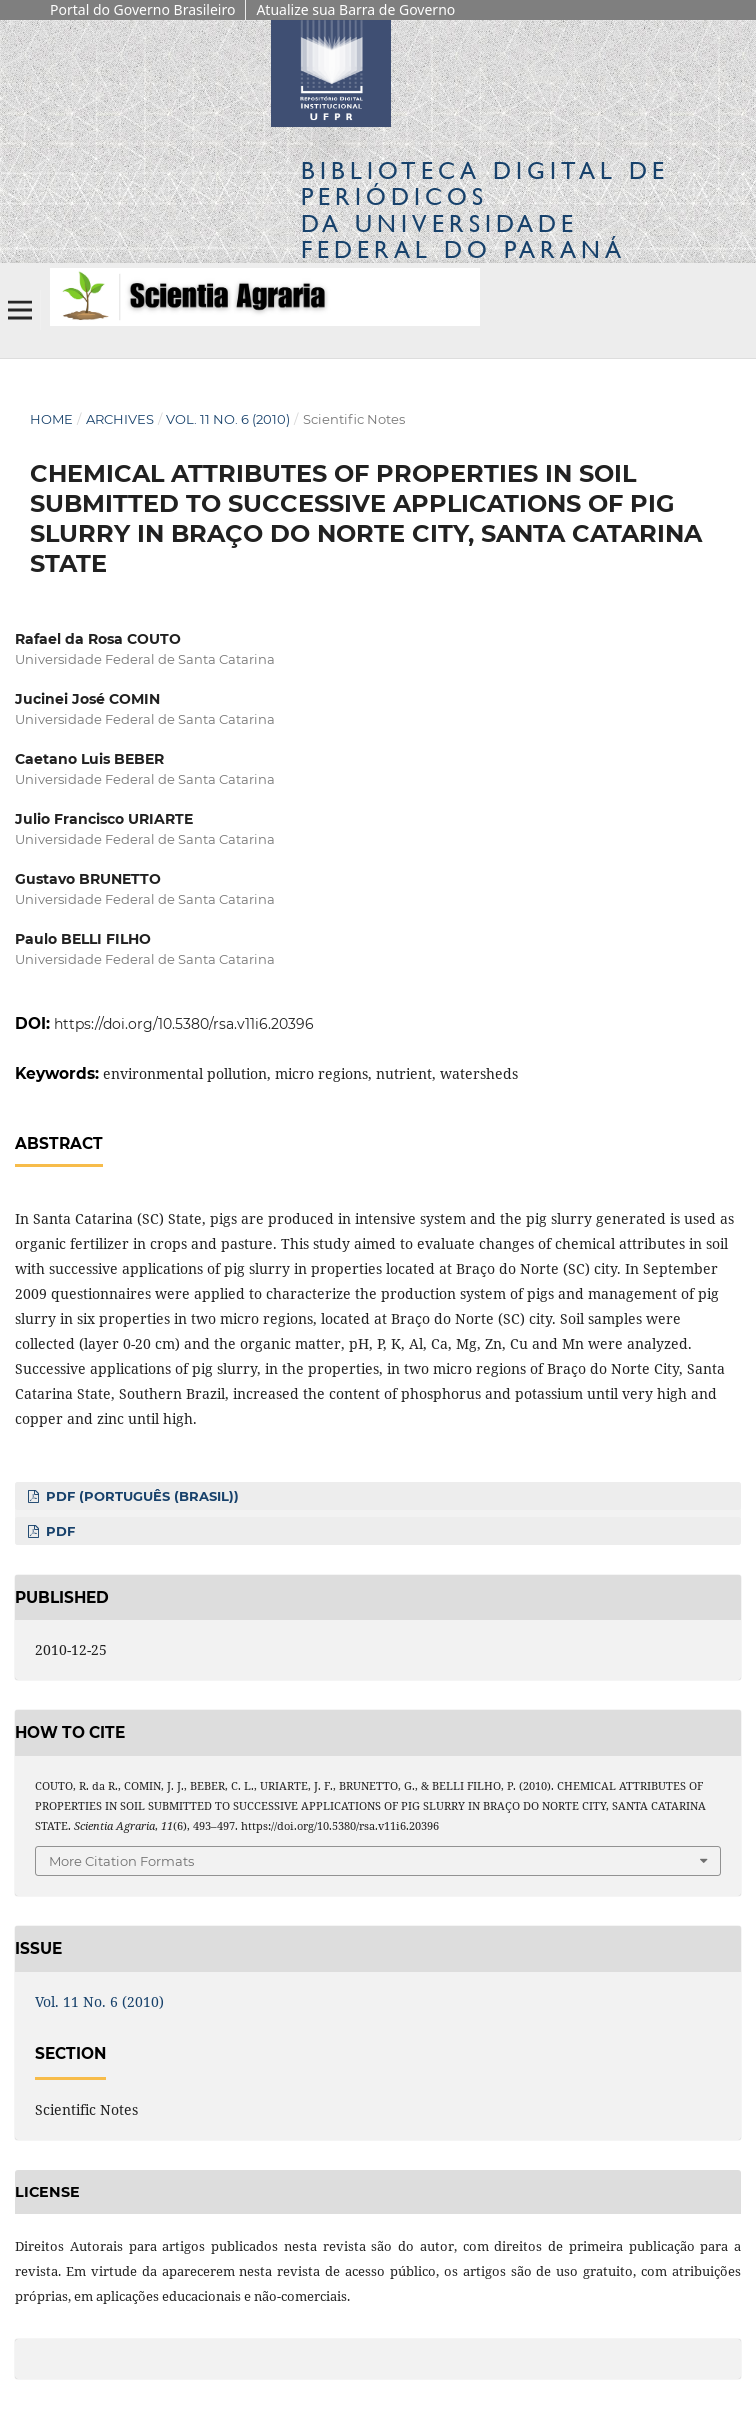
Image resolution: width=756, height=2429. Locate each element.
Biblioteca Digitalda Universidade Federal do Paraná (485, 210)
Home (51, 419)
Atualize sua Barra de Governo (355, 9)
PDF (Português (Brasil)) (140, 1496)
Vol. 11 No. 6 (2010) (228, 419)
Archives (120, 419)
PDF (58, 1531)
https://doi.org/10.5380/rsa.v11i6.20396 (184, 1024)
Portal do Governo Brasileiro (142, 9)
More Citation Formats (121, 1861)
